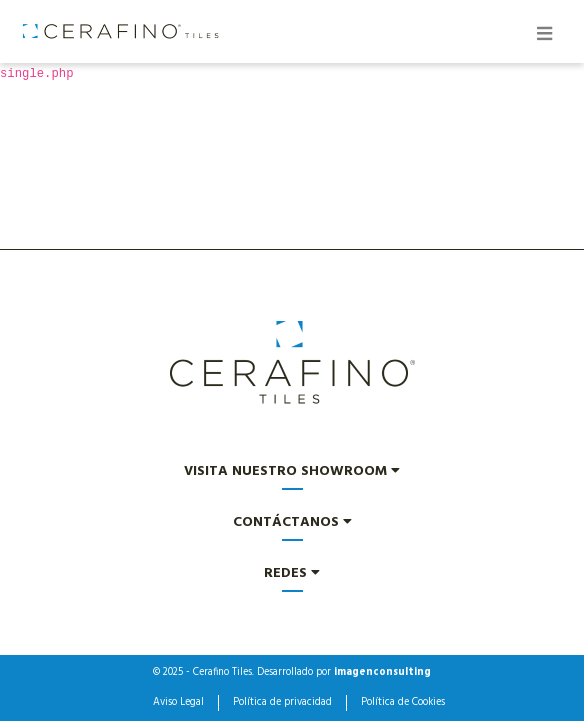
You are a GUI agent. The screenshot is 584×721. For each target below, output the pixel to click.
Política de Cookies (403, 703)
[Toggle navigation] (544, 36)
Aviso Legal (178, 703)
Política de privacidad (282, 703)
